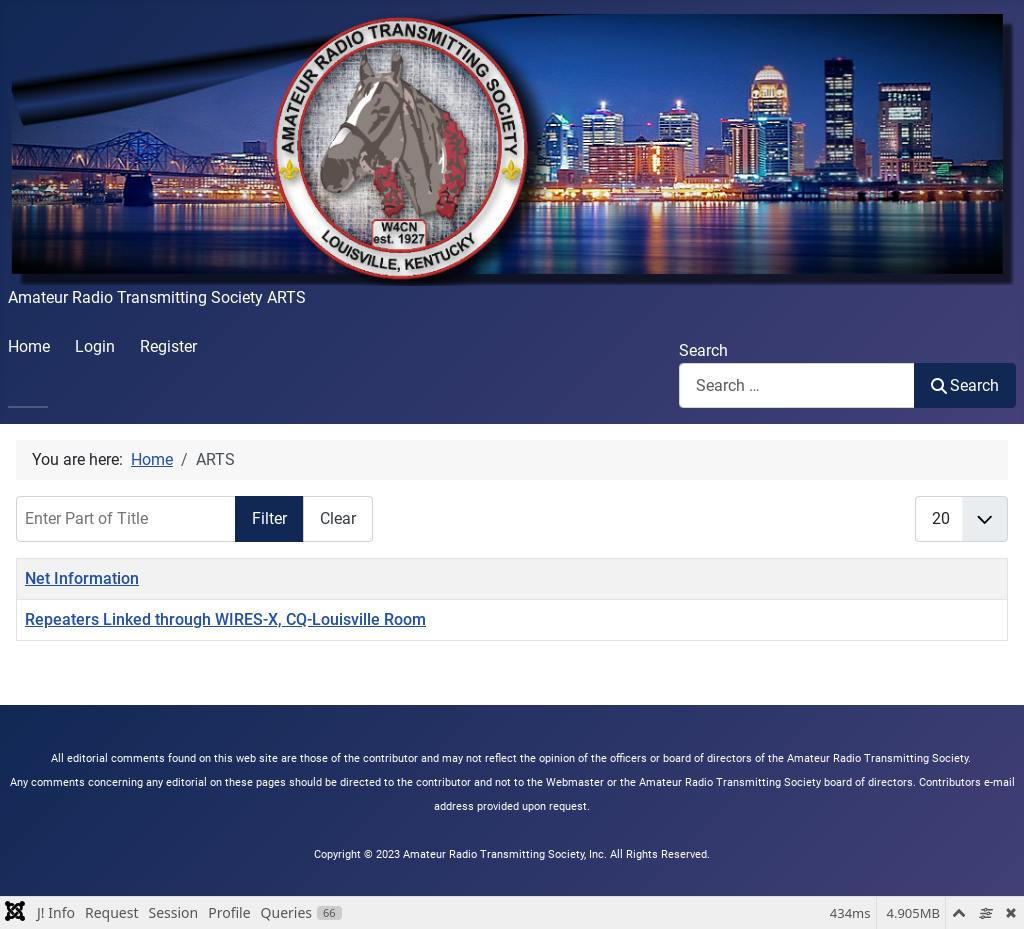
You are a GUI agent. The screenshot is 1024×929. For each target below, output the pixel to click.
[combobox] (797, 385)
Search (703, 350)
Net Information (82, 578)
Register (168, 346)
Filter (269, 518)
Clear (338, 518)
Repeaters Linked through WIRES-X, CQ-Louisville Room (225, 619)
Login (95, 346)
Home (29, 346)
